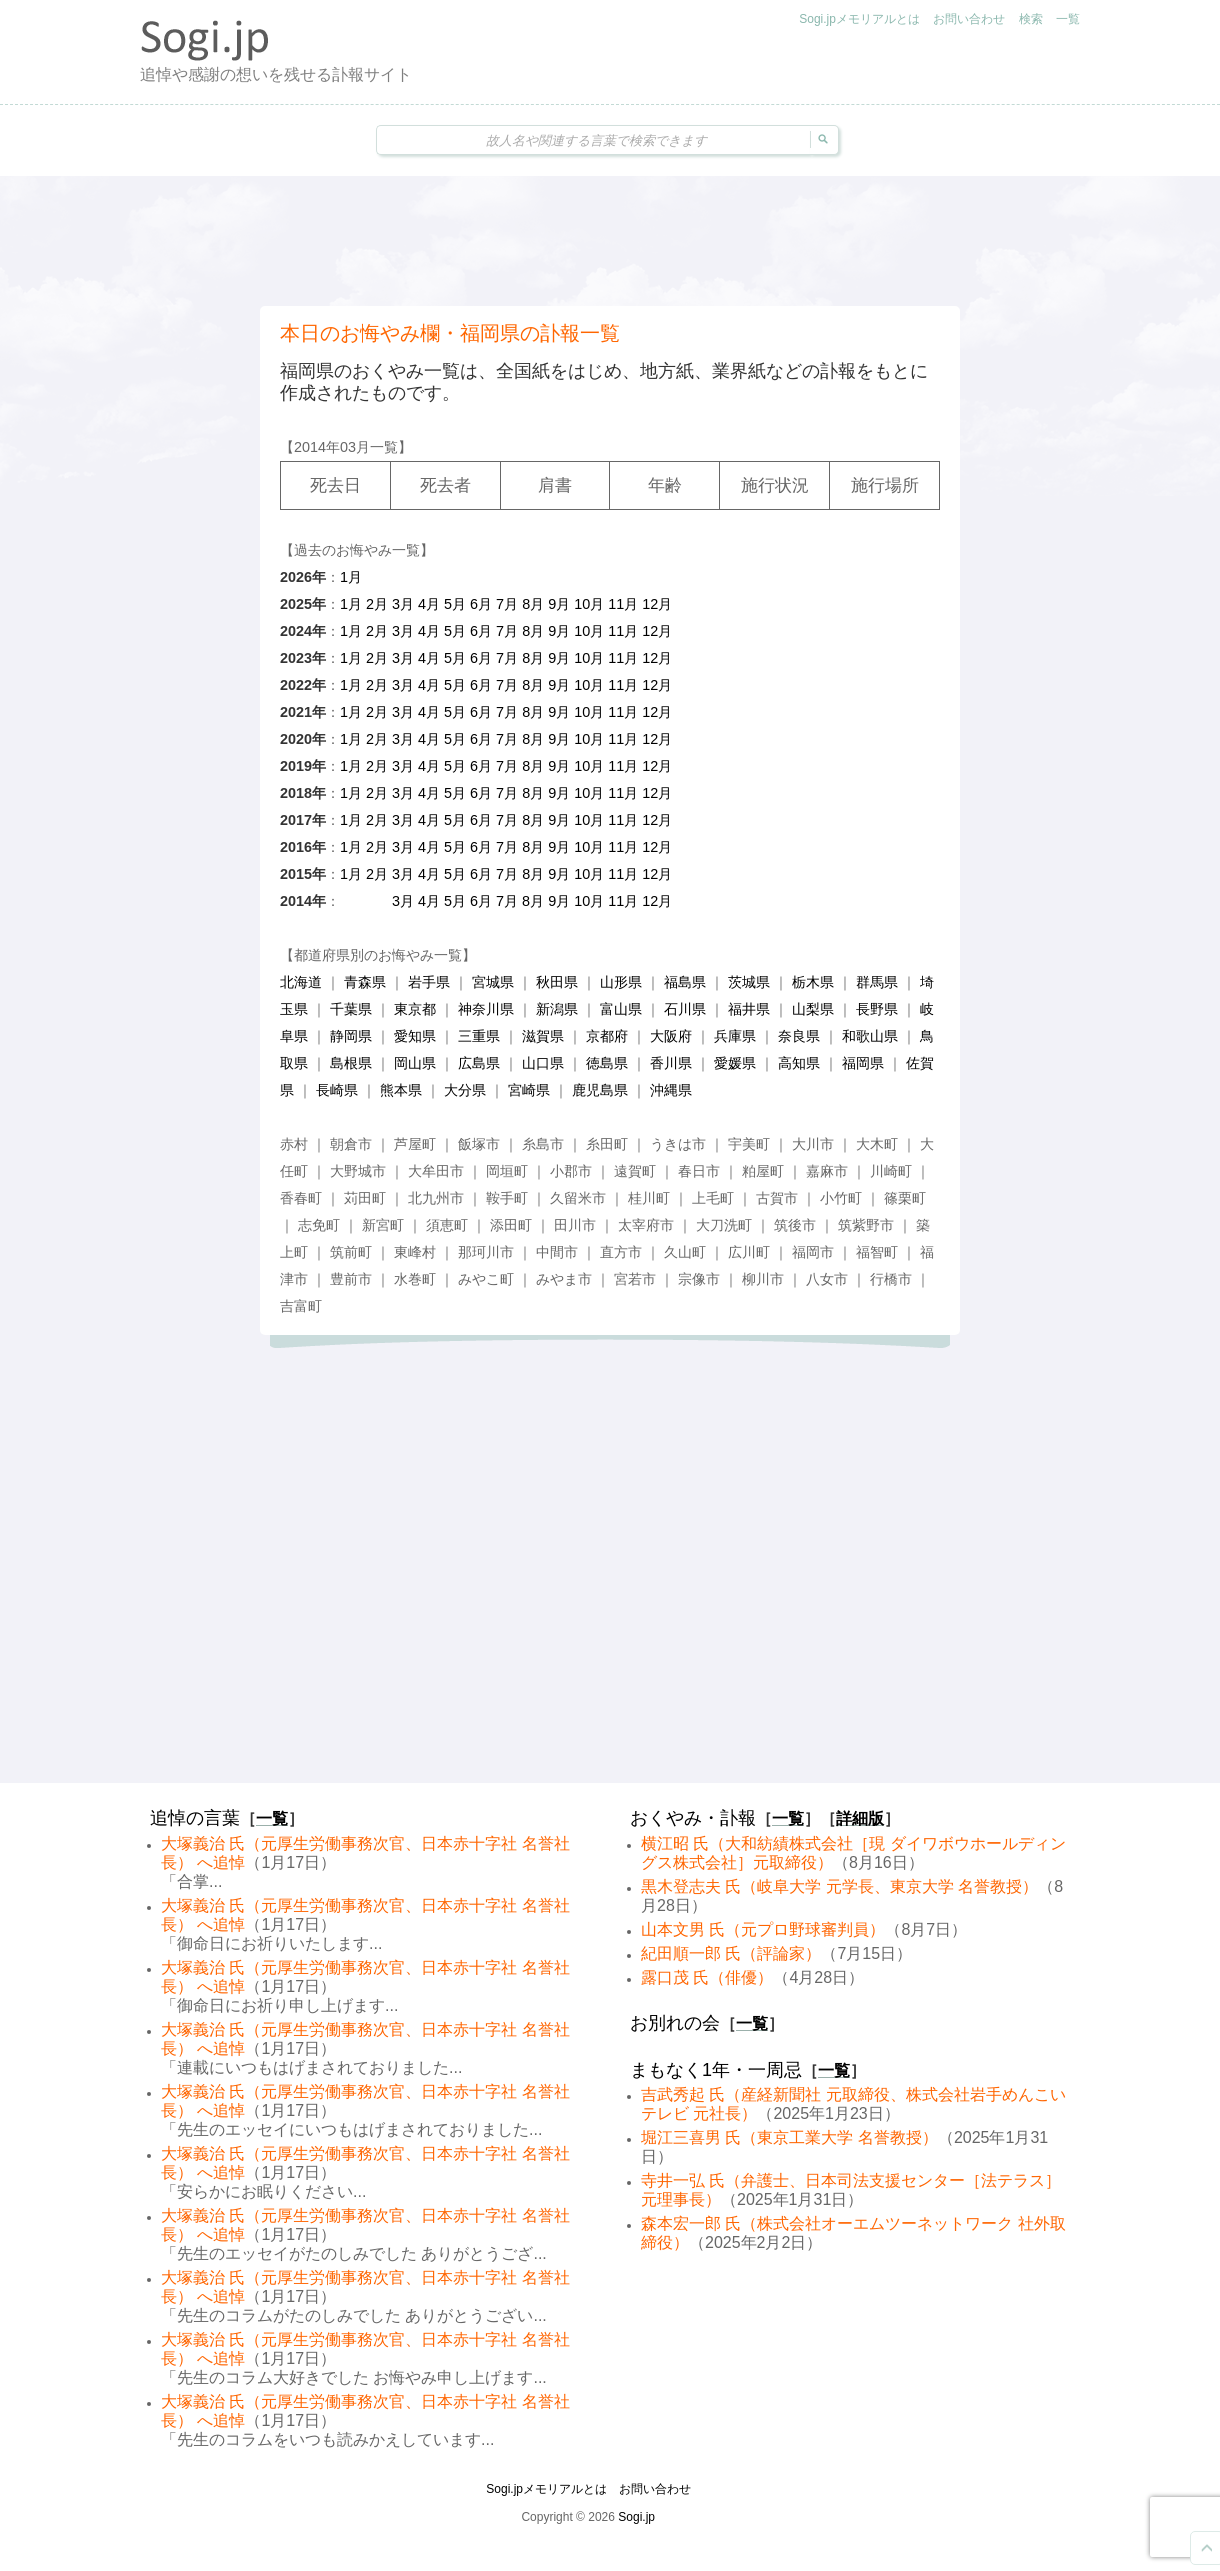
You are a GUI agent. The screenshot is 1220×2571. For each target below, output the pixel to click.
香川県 (671, 1063)
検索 (1031, 19)
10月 (589, 604)
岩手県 (429, 982)
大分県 (465, 1090)
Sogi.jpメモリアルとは (859, 19)
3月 (403, 604)
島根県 (351, 1063)
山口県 (543, 1063)
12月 (657, 604)
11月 (623, 604)
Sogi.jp (636, 2517)
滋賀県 (543, 1036)
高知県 (799, 1063)
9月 (559, 604)
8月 (533, 604)
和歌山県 (870, 1036)
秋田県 (557, 982)
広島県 (479, 1063)
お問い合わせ (969, 19)
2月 (377, 604)
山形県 (621, 982)
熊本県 (401, 1090)
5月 (455, 604)
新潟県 (557, 1009)
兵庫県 (735, 1036)
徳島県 (607, 1063)
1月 (351, 577)
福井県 (749, 1009)
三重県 (479, 1036)
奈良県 (799, 1036)
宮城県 (493, 982)
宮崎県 (529, 1090)
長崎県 (337, 1090)
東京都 (415, 1009)
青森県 (365, 982)
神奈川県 (486, 1009)
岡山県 (415, 1063)
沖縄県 (671, 1090)
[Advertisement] (610, 241)
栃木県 (813, 982)
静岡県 (351, 1036)
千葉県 (351, 1009)
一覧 (1068, 19)
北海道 (301, 982)
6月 (481, 604)
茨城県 (749, 982)
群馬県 (877, 982)
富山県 (621, 1009)
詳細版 (860, 1818)
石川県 (685, 1009)
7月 (507, 604)
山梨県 (813, 1009)
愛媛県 (735, 1063)
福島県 (685, 982)
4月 (429, 604)
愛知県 (415, 1036)
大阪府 (671, 1036)
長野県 (877, 1009)
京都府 (607, 1036)
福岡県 (863, 1063)
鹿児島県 (600, 1090)
